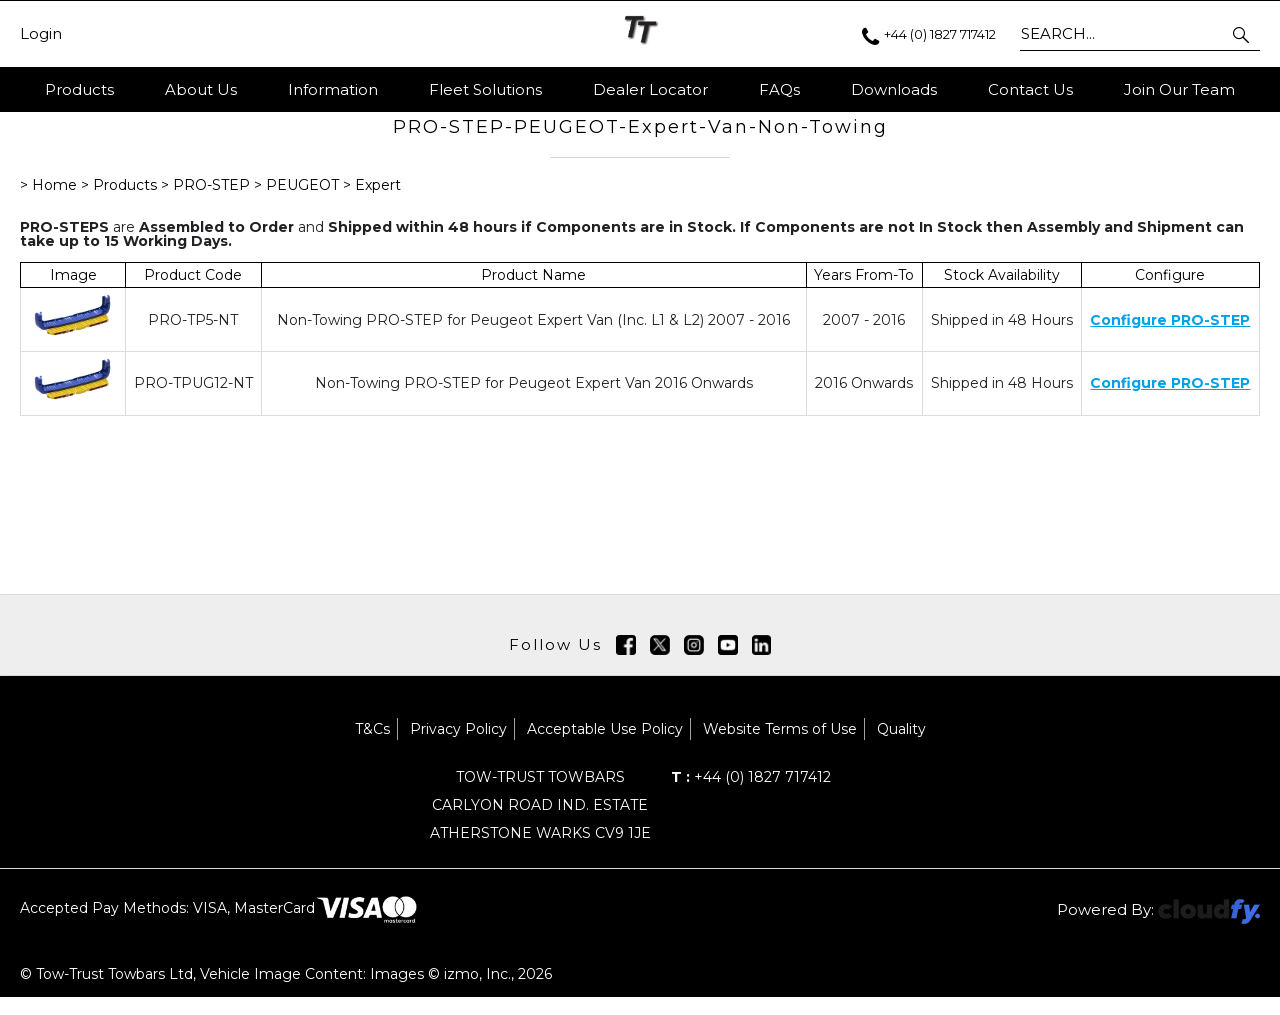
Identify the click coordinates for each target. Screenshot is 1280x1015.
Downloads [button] (894, 89)
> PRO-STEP (207, 203)
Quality (901, 747)
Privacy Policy (458, 747)
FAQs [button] (779, 89)
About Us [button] (201, 89)
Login (41, 34)
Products (79, 89)
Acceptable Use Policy (605, 747)
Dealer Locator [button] (650, 89)
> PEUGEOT (296, 203)
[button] (1242, 34)
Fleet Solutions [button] (485, 89)
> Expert (372, 203)
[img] (626, 663)
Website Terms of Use (780, 747)
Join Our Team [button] (1179, 89)
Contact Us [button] (1030, 89)
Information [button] (333, 89)
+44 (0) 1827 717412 (751, 795)
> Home (50, 203)
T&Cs (372, 747)
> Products (121, 203)
